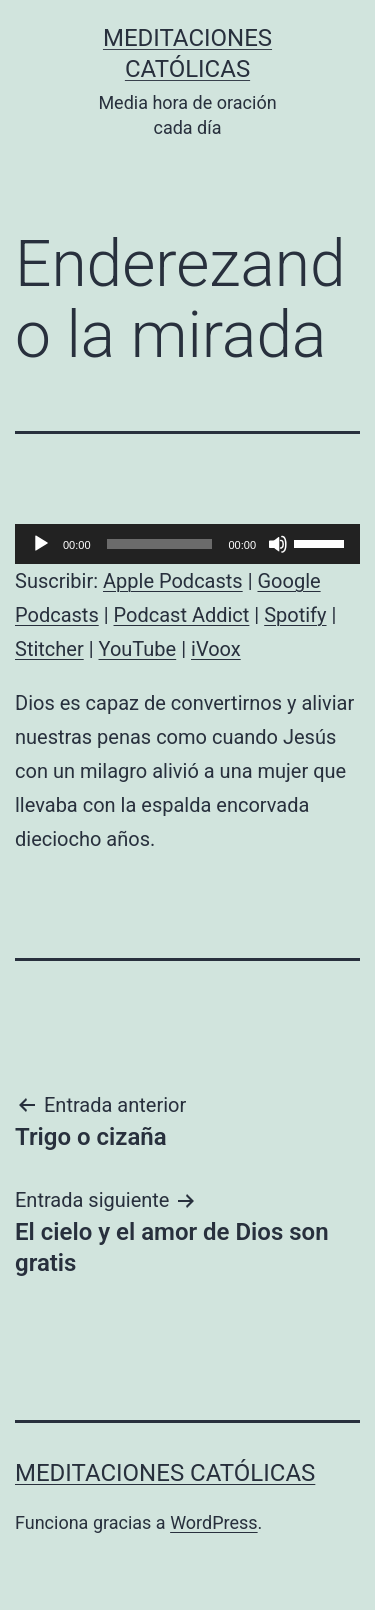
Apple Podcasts (173, 581)
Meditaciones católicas (165, 1473)
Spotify (295, 615)
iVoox (216, 649)
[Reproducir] (41, 544)
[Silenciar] (278, 544)
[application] (187, 544)
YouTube (138, 649)
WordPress (213, 1522)
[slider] (160, 544)
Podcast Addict (182, 615)
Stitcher (49, 649)
